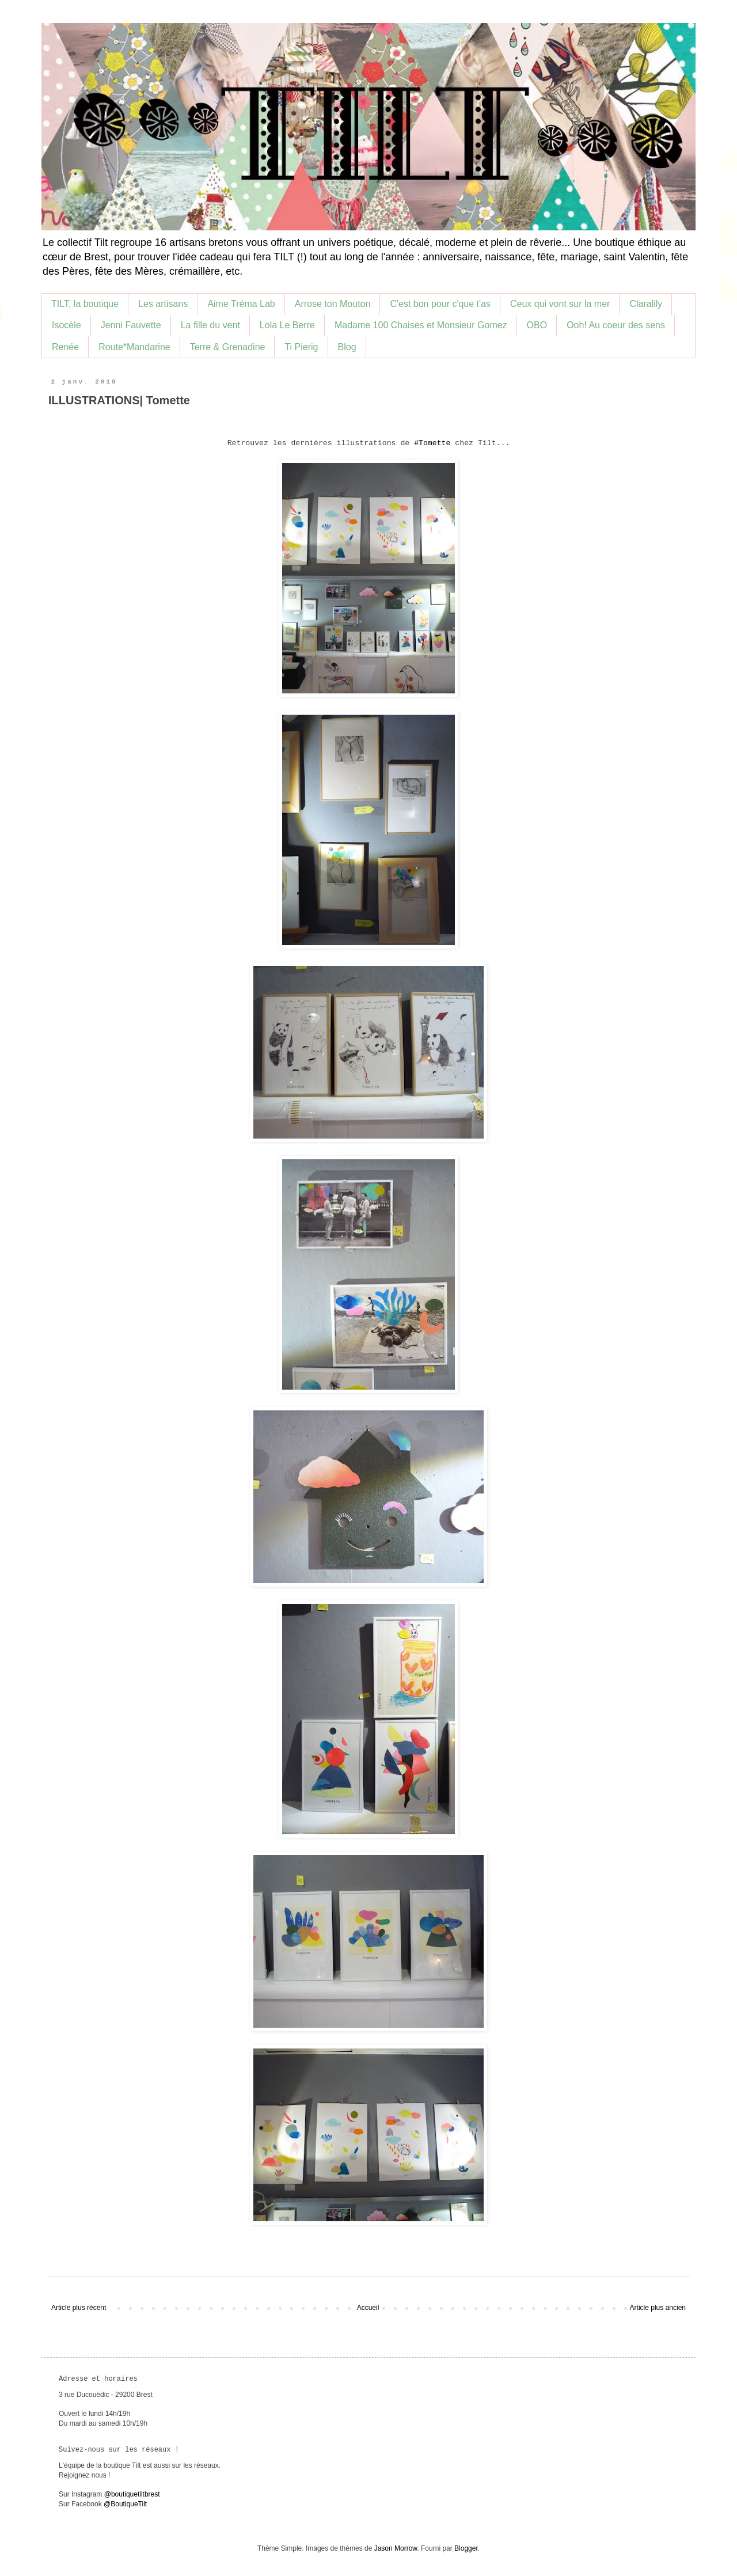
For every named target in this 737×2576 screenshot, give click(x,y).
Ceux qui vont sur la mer (560, 304)
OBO (537, 325)
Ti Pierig (301, 347)
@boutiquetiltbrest (132, 2494)
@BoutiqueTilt (125, 2504)
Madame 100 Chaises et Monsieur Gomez (421, 325)
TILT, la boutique (85, 304)
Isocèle (66, 325)
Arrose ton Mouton (333, 304)
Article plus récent (78, 2308)
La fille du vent (210, 325)
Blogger (466, 2548)
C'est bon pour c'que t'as (440, 304)
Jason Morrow (395, 2548)
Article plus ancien (658, 2308)
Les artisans (163, 304)
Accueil (368, 2308)
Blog (347, 347)
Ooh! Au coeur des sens (616, 325)
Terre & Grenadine (227, 347)
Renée (65, 347)
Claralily (645, 304)
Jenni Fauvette (131, 325)
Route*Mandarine (134, 347)
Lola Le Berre (287, 325)
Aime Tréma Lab (241, 304)
